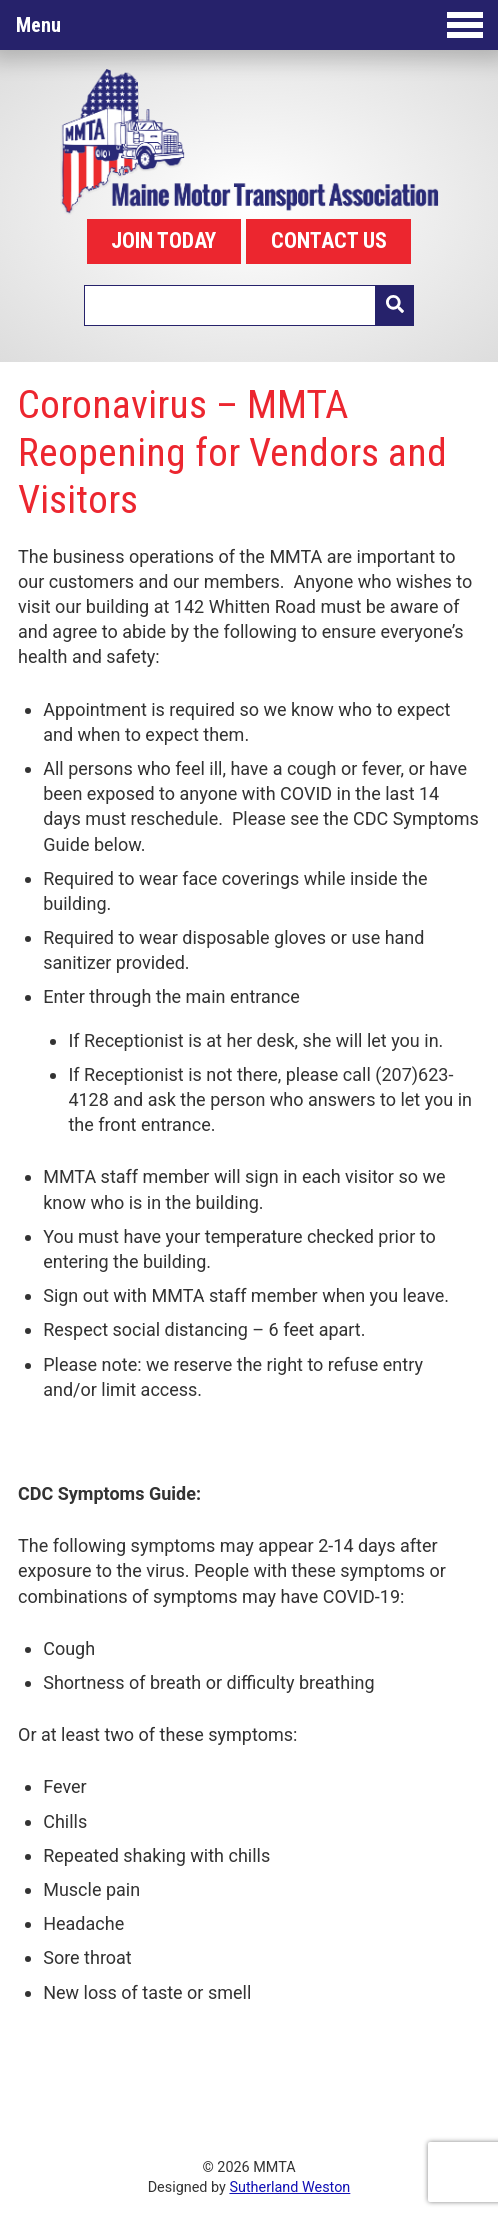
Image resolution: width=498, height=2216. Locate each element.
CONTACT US (329, 240)
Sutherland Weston (289, 2187)
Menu (249, 25)
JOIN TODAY (163, 240)
